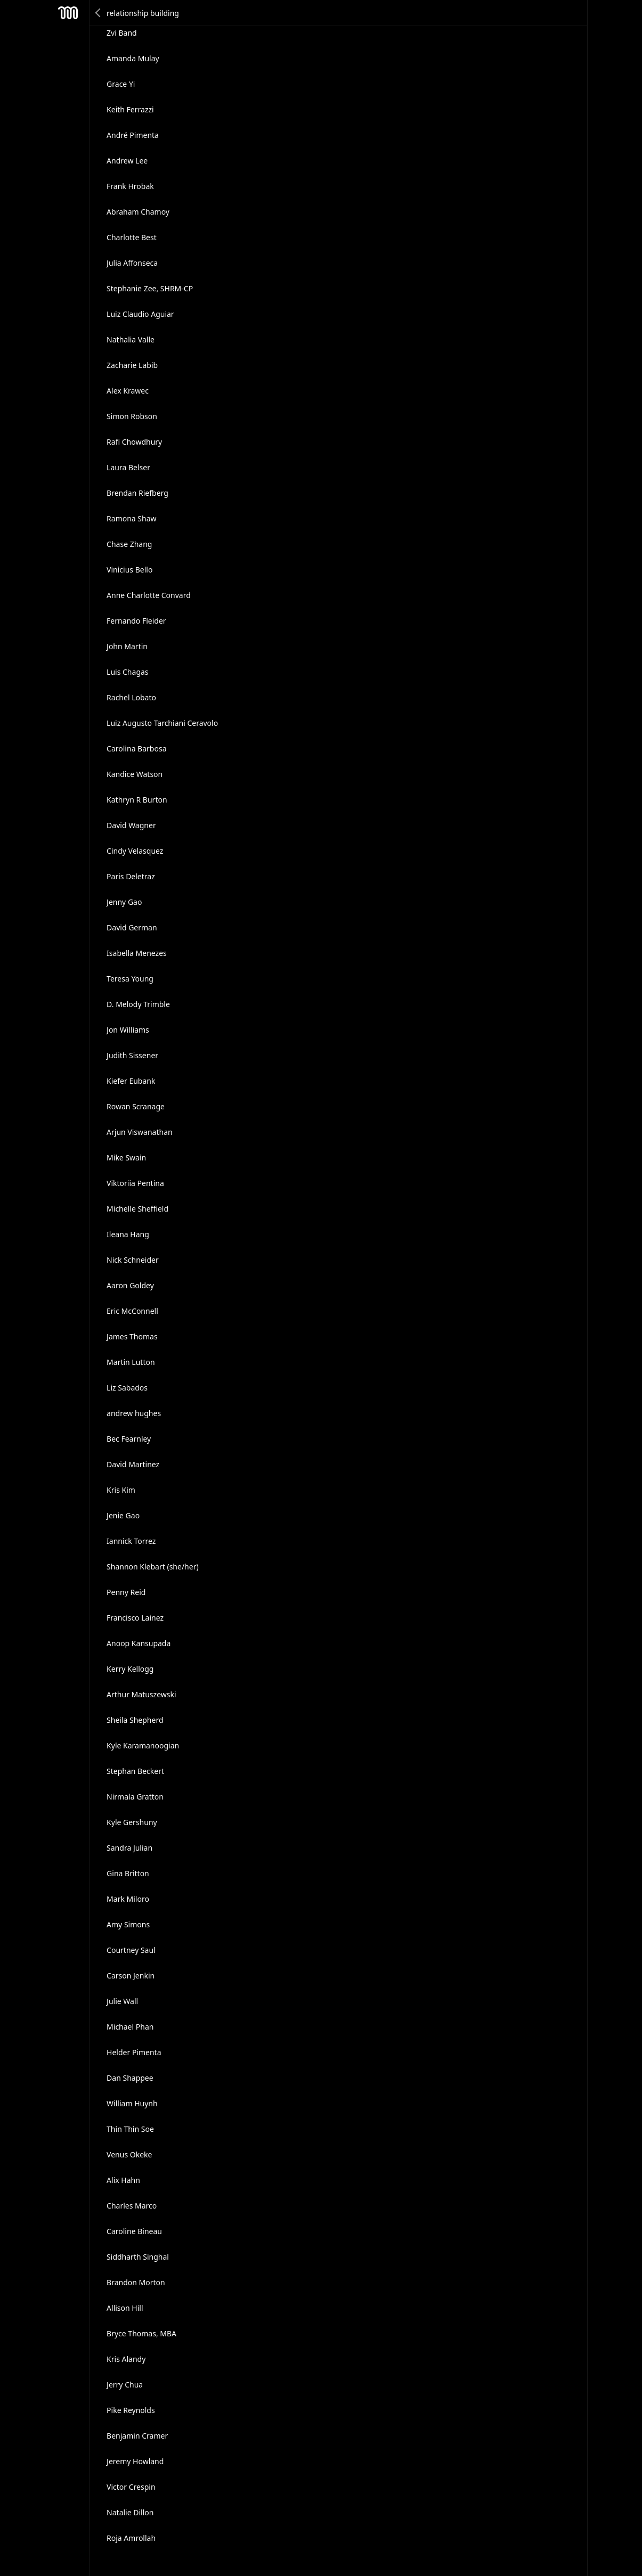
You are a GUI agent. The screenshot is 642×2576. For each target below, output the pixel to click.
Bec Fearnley (129, 1439)
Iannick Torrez (131, 1541)
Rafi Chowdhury (134, 442)
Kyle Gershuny (132, 1822)
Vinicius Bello (129, 570)
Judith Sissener (132, 1055)
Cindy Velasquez (135, 851)
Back (98, 13)
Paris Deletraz (131, 876)
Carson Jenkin (131, 1975)
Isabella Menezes (137, 953)
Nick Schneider (133, 1260)
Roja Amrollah (131, 2538)
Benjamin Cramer (137, 2436)
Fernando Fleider (136, 621)
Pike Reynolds (131, 2410)
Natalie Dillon (130, 2512)
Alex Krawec (128, 391)
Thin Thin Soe (130, 2129)
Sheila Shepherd (135, 1720)
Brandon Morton (136, 2282)
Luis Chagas (127, 672)
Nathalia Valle (131, 339)
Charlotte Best (132, 237)
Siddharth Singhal (138, 2257)
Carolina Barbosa (136, 748)
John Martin (127, 646)
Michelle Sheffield (137, 1209)
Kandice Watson (134, 774)
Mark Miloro (128, 1899)
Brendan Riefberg (137, 493)
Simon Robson (132, 416)
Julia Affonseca (132, 263)
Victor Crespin (131, 2487)
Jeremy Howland (135, 2461)
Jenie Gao (123, 1515)
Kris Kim (121, 1490)
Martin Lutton (131, 1362)
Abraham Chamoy (138, 212)
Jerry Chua (125, 2384)
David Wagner (131, 825)
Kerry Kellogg (130, 1669)
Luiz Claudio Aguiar (140, 314)
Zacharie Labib (132, 365)
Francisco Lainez (135, 1618)
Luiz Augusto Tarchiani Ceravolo (162, 723)
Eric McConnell (132, 1311)
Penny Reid (126, 1592)
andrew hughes (134, 1413)
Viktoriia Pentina (135, 1183)
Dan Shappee (130, 2078)
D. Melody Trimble (138, 1004)
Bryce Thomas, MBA (141, 2333)
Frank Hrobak (130, 186)
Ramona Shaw (131, 518)
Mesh (67, 12)
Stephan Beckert (135, 1771)
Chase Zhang (129, 544)
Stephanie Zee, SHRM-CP (150, 288)
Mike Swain (126, 1157)
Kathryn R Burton (137, 800)
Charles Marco (132, 2206)
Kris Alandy (126, 2359)
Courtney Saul (131, 1950)
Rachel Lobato (131, 697)
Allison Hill (125, 2308)
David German (132, 927)
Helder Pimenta (134, 2052)
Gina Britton (128, 1873)
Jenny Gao (124, 902)
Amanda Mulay (133, 58)
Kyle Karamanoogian (143, 1745)
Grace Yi (121, 84)
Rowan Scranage (136, 1106)
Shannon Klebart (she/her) (153, 1566)
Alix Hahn (123, 2180)
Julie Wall (122, 2001)
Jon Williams (128, 1030)
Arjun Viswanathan (140, 1132)
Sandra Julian (129, 1848)
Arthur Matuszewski (141, 1694)
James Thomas (132, 1336)
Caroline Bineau (134, 2231)
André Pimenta (133, 135)
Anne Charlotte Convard (149, 595)
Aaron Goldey (130, 1285)
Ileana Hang (128, 1234)
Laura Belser (128, 467)
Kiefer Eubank (131, 1081)
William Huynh (132, 2103)
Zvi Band (122, 33)
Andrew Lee (127, 161)
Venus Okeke (129, 2154)
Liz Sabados (127, 1388)
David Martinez (133, 1464)
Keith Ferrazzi (130, 109)
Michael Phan (130, 2027)
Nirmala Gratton (135, 1797)
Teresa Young (130, 979)
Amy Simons (128, 1924)
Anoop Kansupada (138, 1643)
